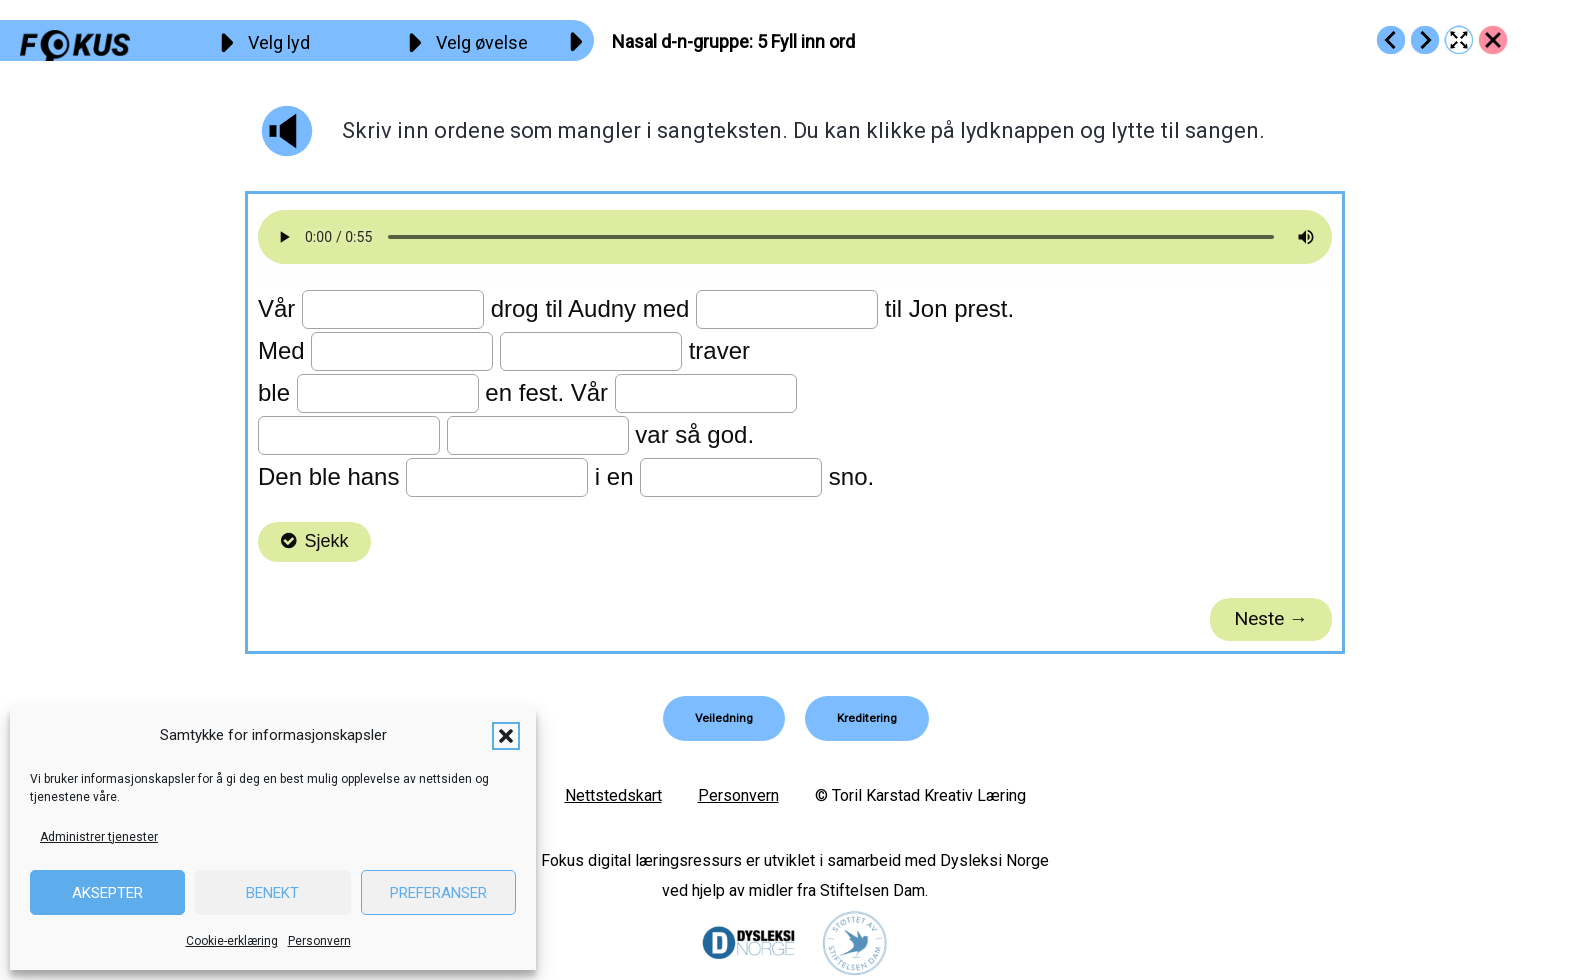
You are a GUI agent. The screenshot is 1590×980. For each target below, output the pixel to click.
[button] (506, 736)
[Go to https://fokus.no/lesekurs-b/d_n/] (1493, 40)
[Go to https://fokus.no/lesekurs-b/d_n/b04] (1391, 40)
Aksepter (107, 893)
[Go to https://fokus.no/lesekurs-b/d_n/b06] (1425, 40)
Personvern (319, 941)
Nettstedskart (613, 794)
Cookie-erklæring (232, 941)
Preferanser (438, 893)
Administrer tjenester (99, 837)
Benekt (272, 893)
